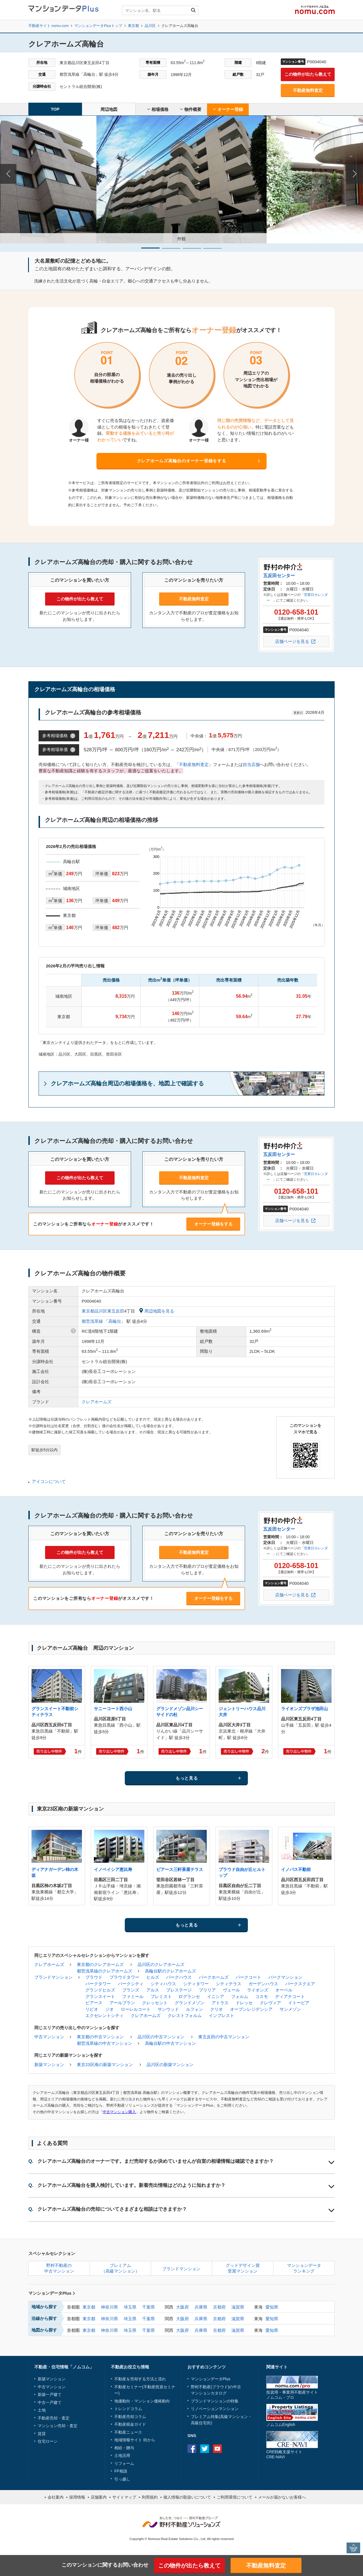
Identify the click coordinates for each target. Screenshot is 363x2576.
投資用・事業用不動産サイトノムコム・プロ (292, 2394)
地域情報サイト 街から (134, 2440)
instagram (230, 2448)
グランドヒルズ (100, 1990)
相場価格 (157, 109)
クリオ (216, 2009)
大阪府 (182, 2307)
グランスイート (100, 1996)
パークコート (248, 1977)
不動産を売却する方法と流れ (140, 2379)
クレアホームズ (96, 1401)
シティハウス (163, 1983)
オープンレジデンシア (251, 2009)
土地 (42, 2410)
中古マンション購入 (119, 2112)
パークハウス (179, 1977)
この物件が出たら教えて (307, 74)
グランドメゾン (189, 2002)
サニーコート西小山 (113, 1708)
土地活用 (122, 2455)
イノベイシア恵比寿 (113, 1869)
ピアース (93, 2002)
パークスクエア (300, 1983)
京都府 (219, 2307)
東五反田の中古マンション (223, 2036)
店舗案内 (99, 2497)
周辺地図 (108, 109)
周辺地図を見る (156, 1311)
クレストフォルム (185, 2015)
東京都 (89, 2307)
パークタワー (98, 1983)
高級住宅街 (201, 2423)
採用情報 (77, 2497)
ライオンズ (257, 1990)
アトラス (220, 2002)
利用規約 (150, 2497)
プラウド (93, 1977)
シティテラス (228, 1983)
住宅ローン (48, 2441)
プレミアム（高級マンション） (120, 2268)
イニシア (215, 1996)
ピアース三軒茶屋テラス (179, 1869)
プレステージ (179, 1990)
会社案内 (56, 2497)
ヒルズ (152, 1977)
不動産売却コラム (130, 2416)
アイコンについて (49, 1481)
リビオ (91, 2009)
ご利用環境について (234, 2497)
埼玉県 (130, 2307)
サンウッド (168, 2009)
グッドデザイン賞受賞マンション (243, 2268)
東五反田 (115, 1311)
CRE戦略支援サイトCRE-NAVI (284, 2454)
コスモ (261, 1996)
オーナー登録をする (213, 1223)
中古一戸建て (50, 2402)
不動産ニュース (128, 2432)
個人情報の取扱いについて (187, 2497)
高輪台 (114, 1321)
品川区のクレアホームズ (161, 1964)
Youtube (217, 2448)
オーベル (283, 1990)
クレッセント (155, 2002)
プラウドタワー (124, 1977)
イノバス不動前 (296, 1869)
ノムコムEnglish (280, 2424)
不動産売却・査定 (53, 2418)
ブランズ (130, 1990)
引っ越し (122, 2479)
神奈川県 (109, 2307)
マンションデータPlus (51, 2293)
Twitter (204, 2448)
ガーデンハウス (263, 1983)
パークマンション (285, 1977)
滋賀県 (237, 2307)
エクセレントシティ (104, 2015)
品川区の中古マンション (161, 2036)
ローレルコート (136, 2009)
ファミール (132, 1996)
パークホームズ (214, 1977)
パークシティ (130, 1983)
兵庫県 (201, 2307)
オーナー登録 (228, 109)
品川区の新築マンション (170, 2064)
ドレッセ (244, 2002)
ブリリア (207, 1990)
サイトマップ (124, 2497)
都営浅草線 (92, 1321)
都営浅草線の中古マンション (104, 2043)
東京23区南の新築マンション (105, 2064)
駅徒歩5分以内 (44, 1450)
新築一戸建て (50, 2394)
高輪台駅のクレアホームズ (170, 1971)
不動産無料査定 (308, 90)
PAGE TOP (353, 2547)
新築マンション (49, 2064)
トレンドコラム (128, 2408)
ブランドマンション (53, 1977)
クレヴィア (270, 2002)
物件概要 (190, 109)
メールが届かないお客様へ (282, 2497)
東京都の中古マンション (100, 2036)
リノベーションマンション (215, 2408)
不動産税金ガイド (130, 2424)
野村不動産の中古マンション (59, 2268)
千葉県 (148, 2307)
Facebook (191, 2448)
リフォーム (124, 2463)
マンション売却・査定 (57, 2425)
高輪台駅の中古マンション (170, 2043)
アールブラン (122, 2002)
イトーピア (298, 2002)
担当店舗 (251, 764)
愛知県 (271, 2307)
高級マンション (234, 2416)
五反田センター (279, 575)
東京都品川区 (94, 1311)
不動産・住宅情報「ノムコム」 (64, 2366)
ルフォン (194, 2009)
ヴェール (231, 1990)
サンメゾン (290, 2009)
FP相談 (120, 2471)
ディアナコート (290, 1996)
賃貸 (42, 2433)
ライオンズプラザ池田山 (304, 1708)
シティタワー (196, 1983)
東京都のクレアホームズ (100, 1964)
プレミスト (161, 1996)
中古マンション (49, 2036)
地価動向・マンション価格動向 (142, 2401)
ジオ (109, 2009)
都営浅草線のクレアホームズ (104, 1971)
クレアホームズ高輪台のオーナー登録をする (181, 460)
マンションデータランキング (304, 2268)
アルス (152, 1990)
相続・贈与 (124, 2448)
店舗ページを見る (292, 641)
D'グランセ (189, 1996)
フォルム (239, 1996)
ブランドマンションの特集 (215, 2401)
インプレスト (221, 2015)
